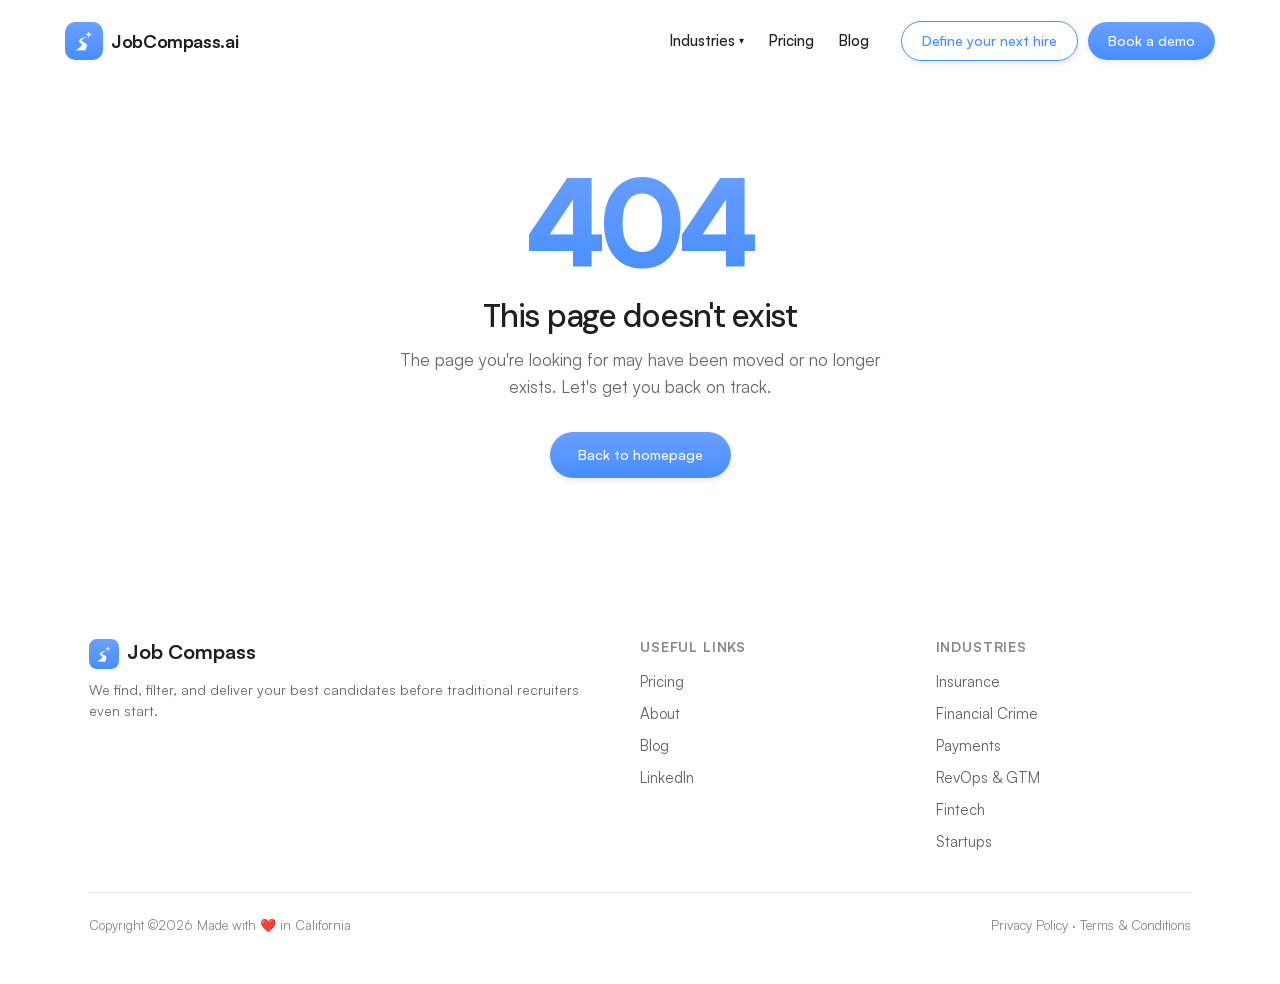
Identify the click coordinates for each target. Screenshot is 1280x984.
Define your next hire (989, 40)
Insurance (968, 681)
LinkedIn (667, 777)
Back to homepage (640, 454)
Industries (706, 40)
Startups (964, 841)
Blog (853, 40)
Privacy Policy (1029, 925)
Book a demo (1151, 40)
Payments (968, 745)
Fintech (960, 809)
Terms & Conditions (1135, 925)
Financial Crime (987, 713)
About (660, 713)
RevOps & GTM (988, 777)
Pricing (791, 40)
